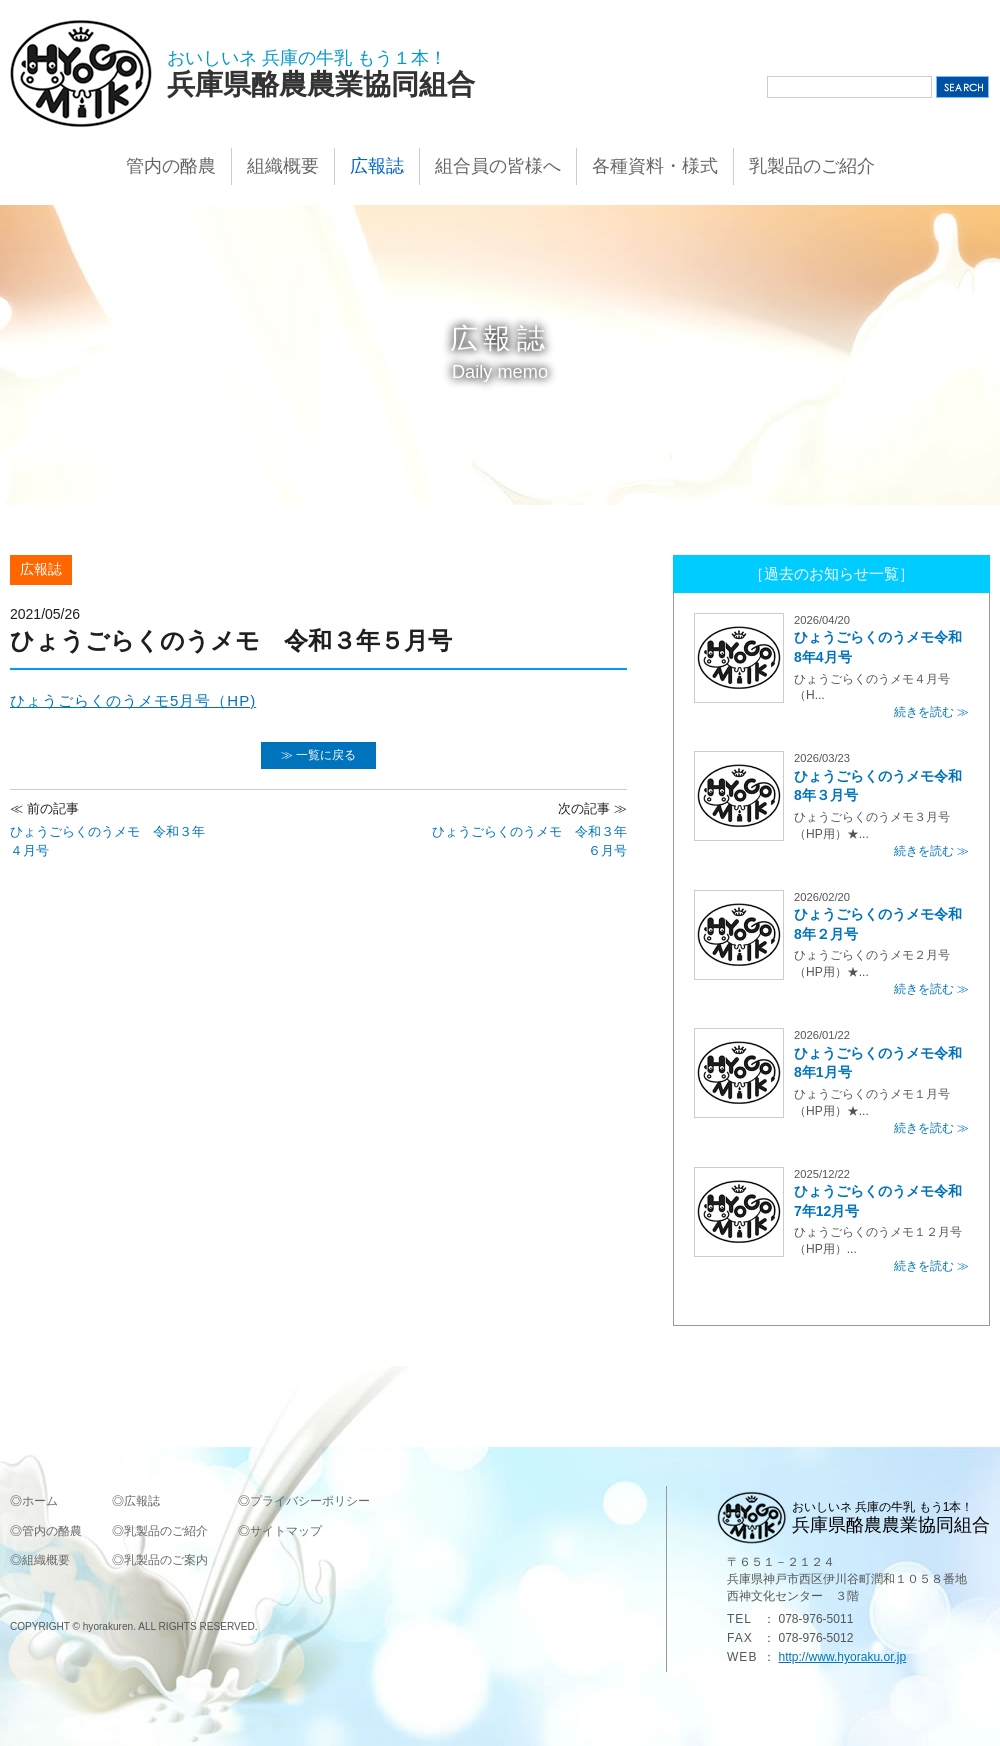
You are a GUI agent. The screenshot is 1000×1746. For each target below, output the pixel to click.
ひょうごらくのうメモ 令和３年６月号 (527, 828)
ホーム (40, 1501)
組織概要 (283, 166)
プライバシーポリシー (310, 1501)
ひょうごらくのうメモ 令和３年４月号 (110, 828)
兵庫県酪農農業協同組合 (321, 84)
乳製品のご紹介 (812, 166)
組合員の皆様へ (498, 166)
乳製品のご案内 (166, 1560)
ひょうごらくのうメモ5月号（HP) (133, 700)
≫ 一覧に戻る (318, 755)
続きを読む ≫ (931, 712)
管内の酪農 (171, 166)
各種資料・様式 (655, 166)
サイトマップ (286, 1531)
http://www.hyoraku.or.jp (842, 1657)
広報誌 (377, 166)
